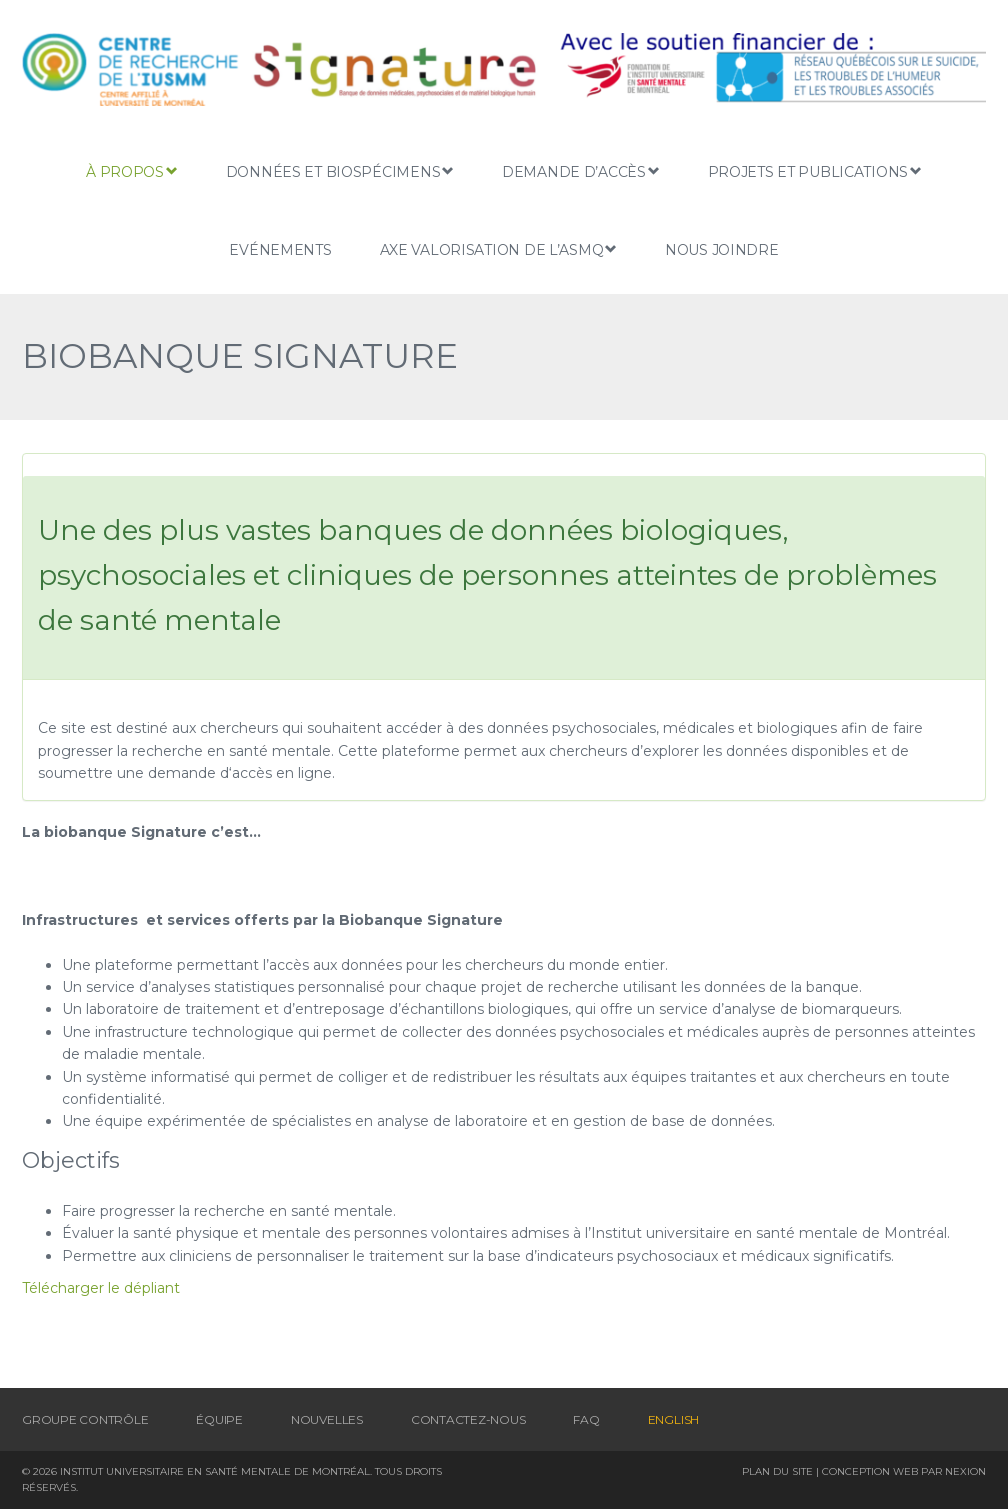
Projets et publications (815, 171)
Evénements (280, 250)
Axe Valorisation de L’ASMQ (498, 249)
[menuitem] (673, 1419)
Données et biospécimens (340, 171)
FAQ (586, 1419)
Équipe (219, 1419)
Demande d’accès (581, 171)
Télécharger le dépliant (101, 1288)
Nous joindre (722, 250)
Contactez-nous (468, 1419)
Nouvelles (327, 1419)
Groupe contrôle (85, 1419)
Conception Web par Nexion (904, 1471)
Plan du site (777, 1471)
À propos (132, 171)
